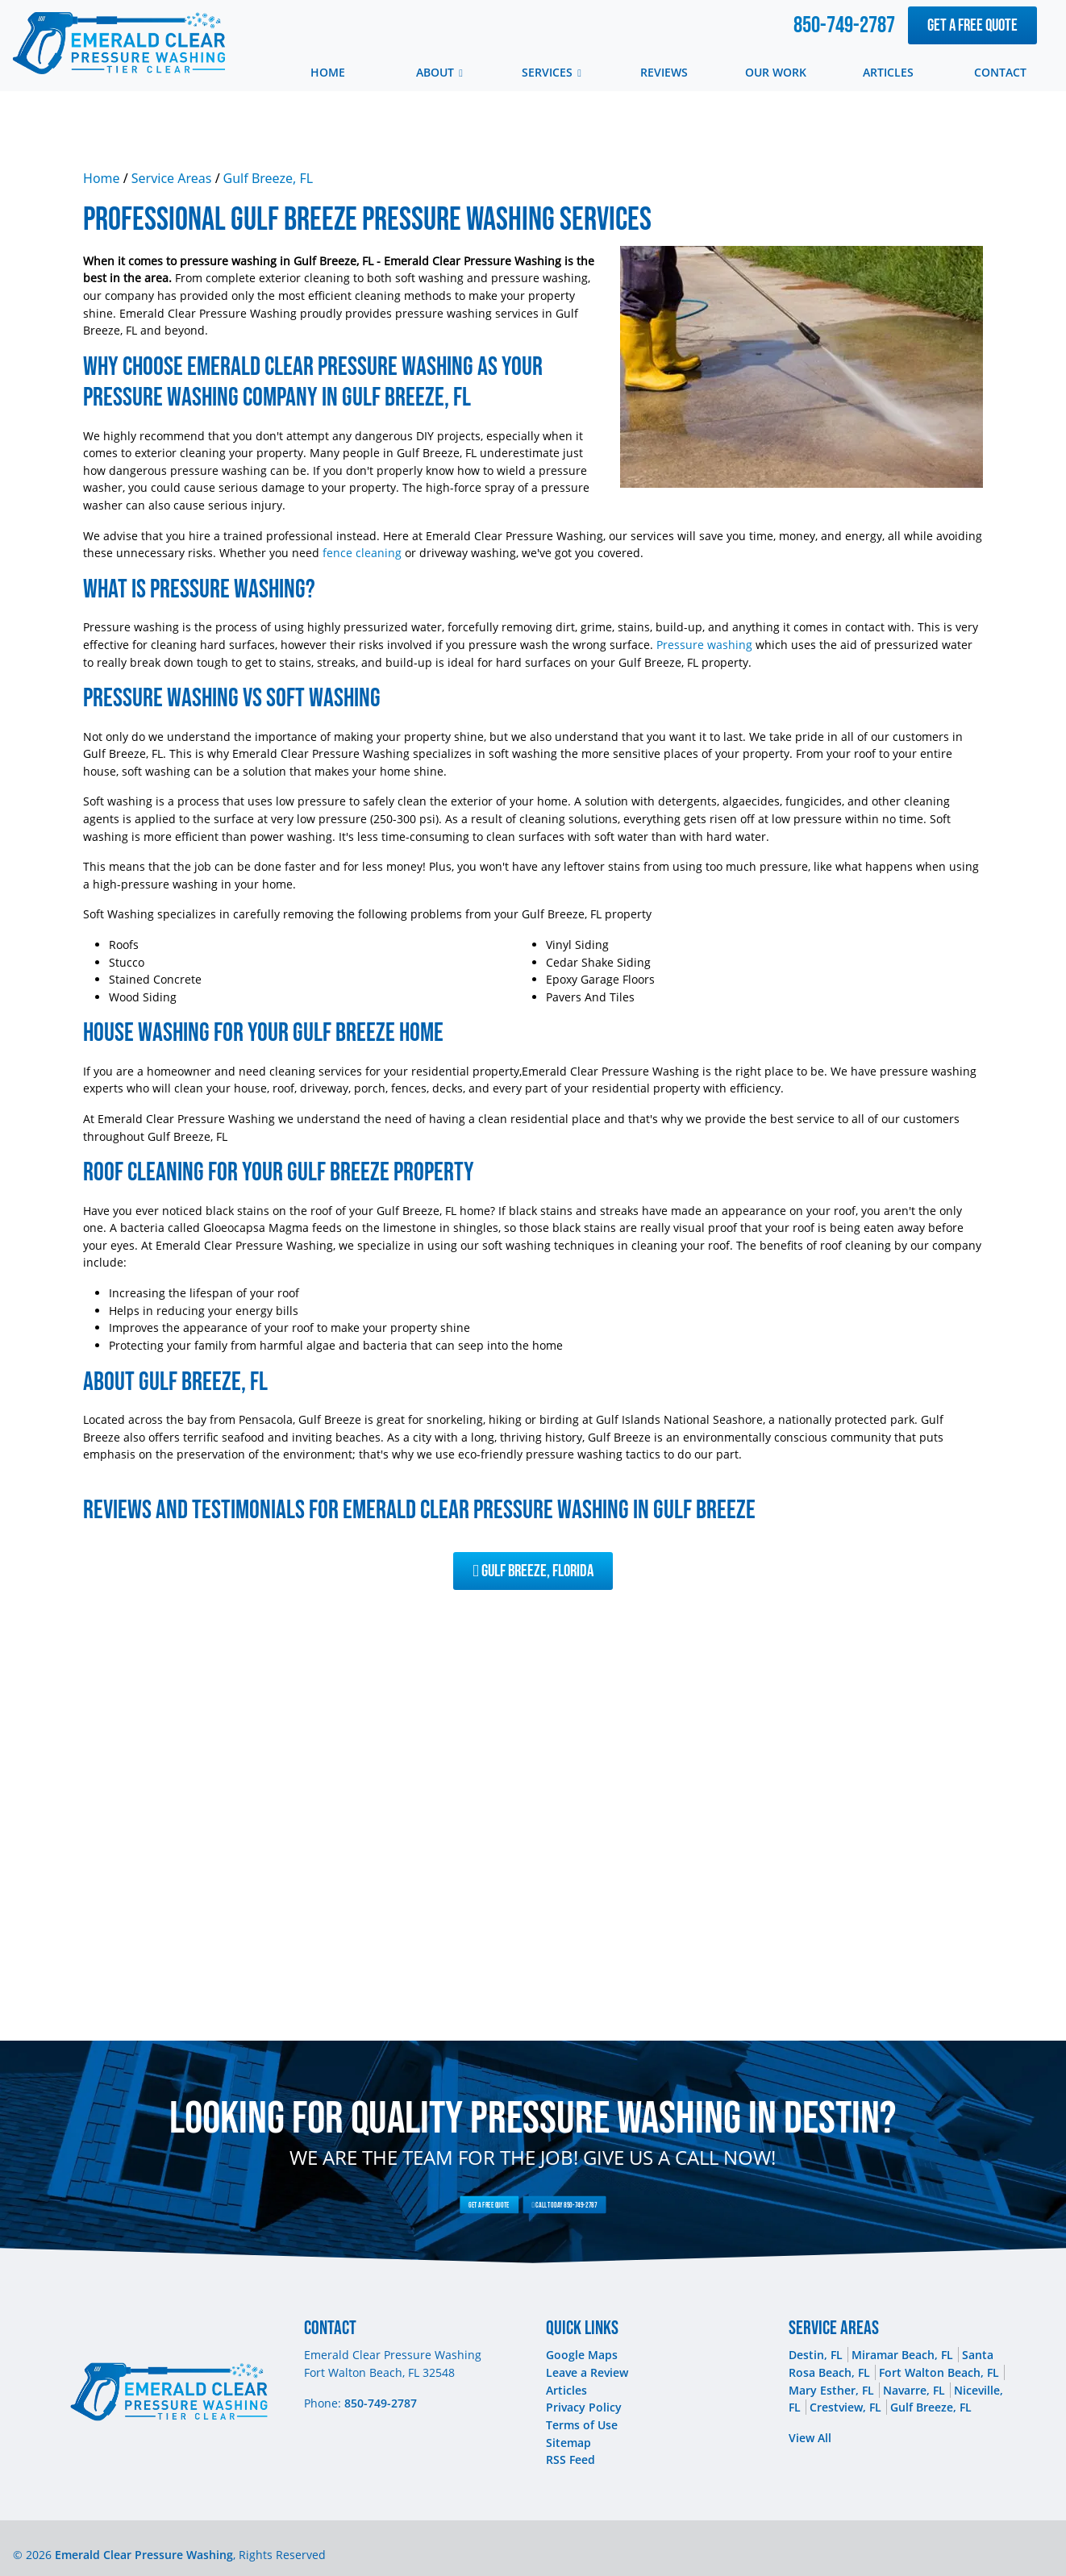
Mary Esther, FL (831, 2390)
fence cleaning (362, 552)
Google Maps (582, 2354)
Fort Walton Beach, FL (939, 2372)
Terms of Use (582, 2424)
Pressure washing (704, 644)
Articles (566, 2390)
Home (101, 178)
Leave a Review (587, 2372)
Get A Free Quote (972, 25)
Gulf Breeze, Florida (533, 1571)
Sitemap (568, 2442)
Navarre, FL (914, 2390)
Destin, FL (816, 2354)
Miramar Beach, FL (902, 2354)
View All (810, 2437)
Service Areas (171, 178)
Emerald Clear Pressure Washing (144, 2554)
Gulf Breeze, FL (268, 178)
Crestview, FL (845, 2407)
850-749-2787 (844, 25)
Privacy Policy (584, 2407)
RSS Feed (570, 2459)
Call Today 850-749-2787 (546, 2205)
